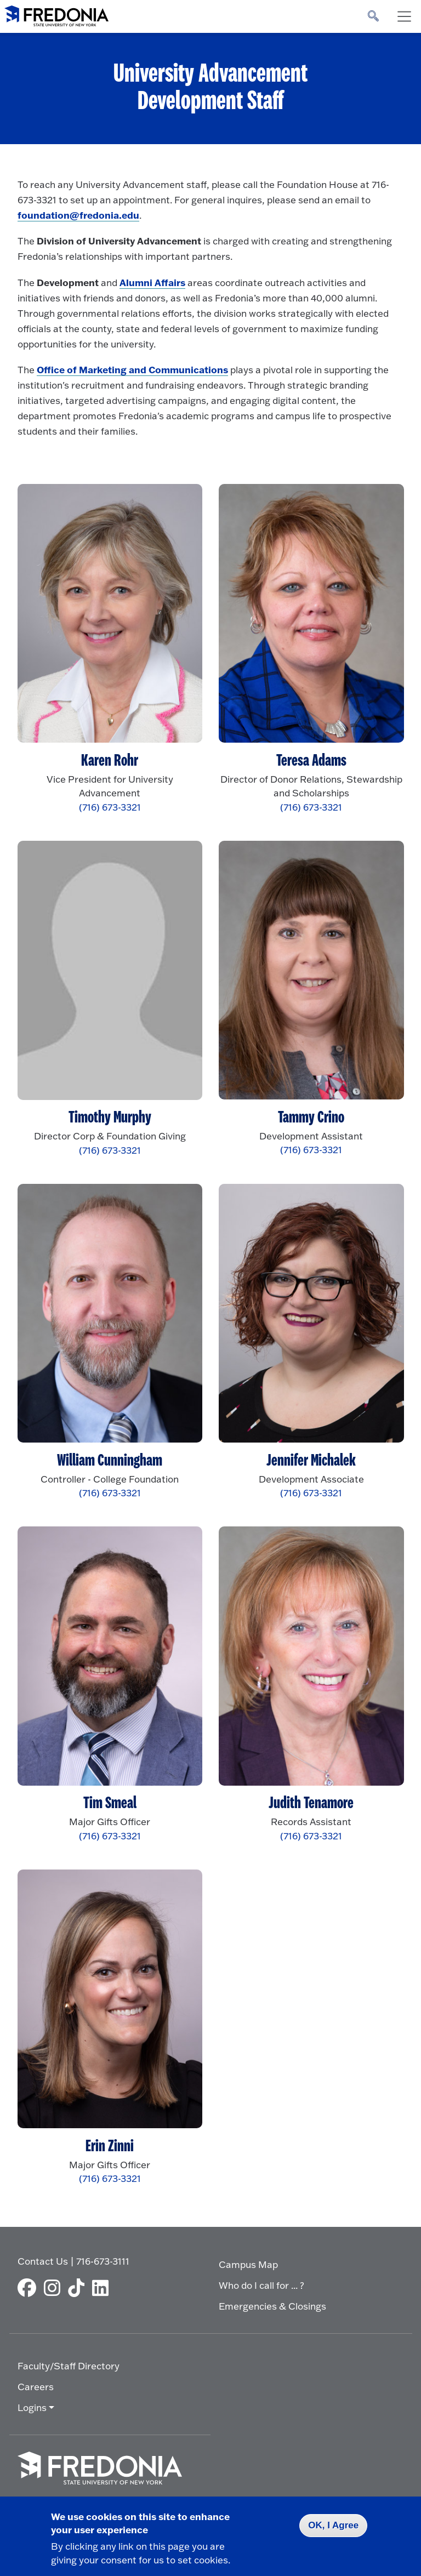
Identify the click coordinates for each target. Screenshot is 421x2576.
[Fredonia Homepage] (56, 13)
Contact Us (43, 2261)
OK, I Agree (333, 2525)
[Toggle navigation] (404, 16)
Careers (36, 2386)
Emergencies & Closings (272, 2306)
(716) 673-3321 (110, 807)
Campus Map (248, 2264)
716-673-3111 (102, 2261)
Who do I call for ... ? (261, 2285)
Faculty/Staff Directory (69, 2366)
